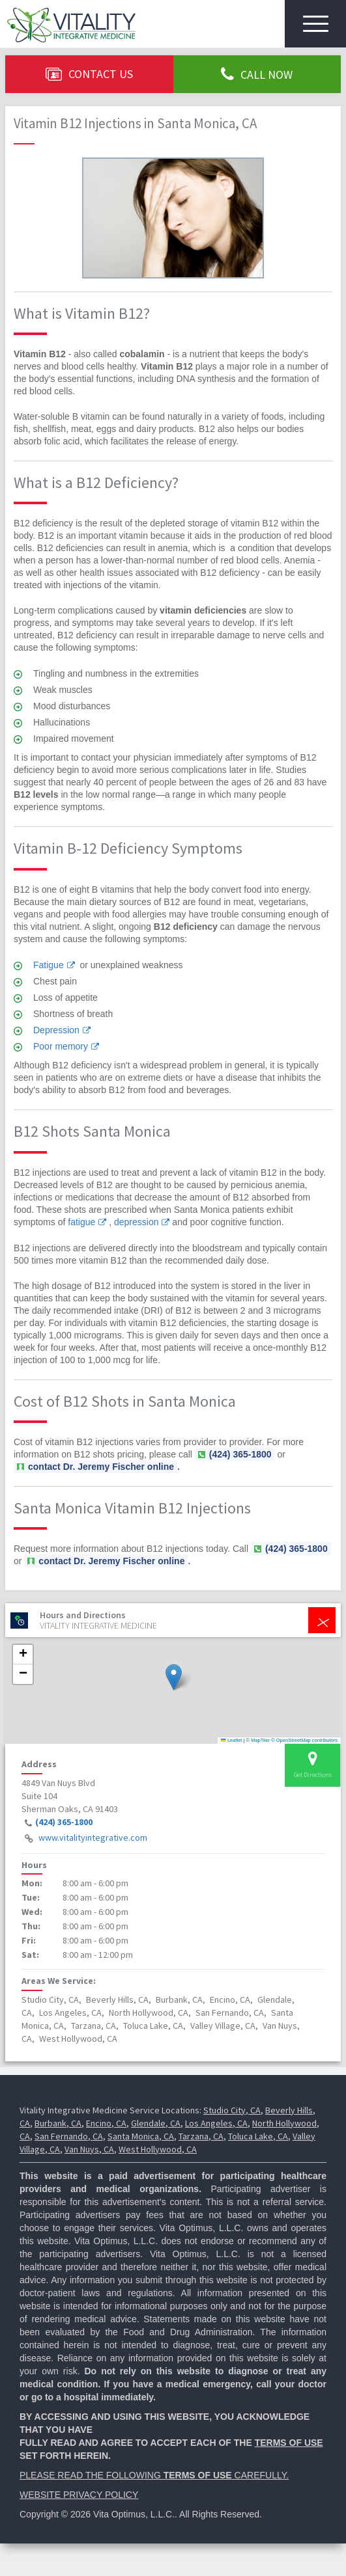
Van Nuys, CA (89, 2149)
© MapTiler (258, 1740)
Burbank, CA (58, 2123)
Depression (56, 1030)
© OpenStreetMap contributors (304, 1740)
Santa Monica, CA (141, 2136)
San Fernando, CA (69, 2136)
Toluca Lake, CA (258, 2136)
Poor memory (60, 1046)
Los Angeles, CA (216, 2123)
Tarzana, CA (201, 2136)
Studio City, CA (232, 2110)
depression (136, 1222)
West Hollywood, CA (158, 2149)
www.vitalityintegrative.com (92, 1837)
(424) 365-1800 (64, 1822)
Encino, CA (106, 2123)
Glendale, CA (155, 2123)
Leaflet (231, 1740)
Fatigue (48, 965)
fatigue (81, 1222)
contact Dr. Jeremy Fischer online (101, 1466)
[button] (174, 1677)
